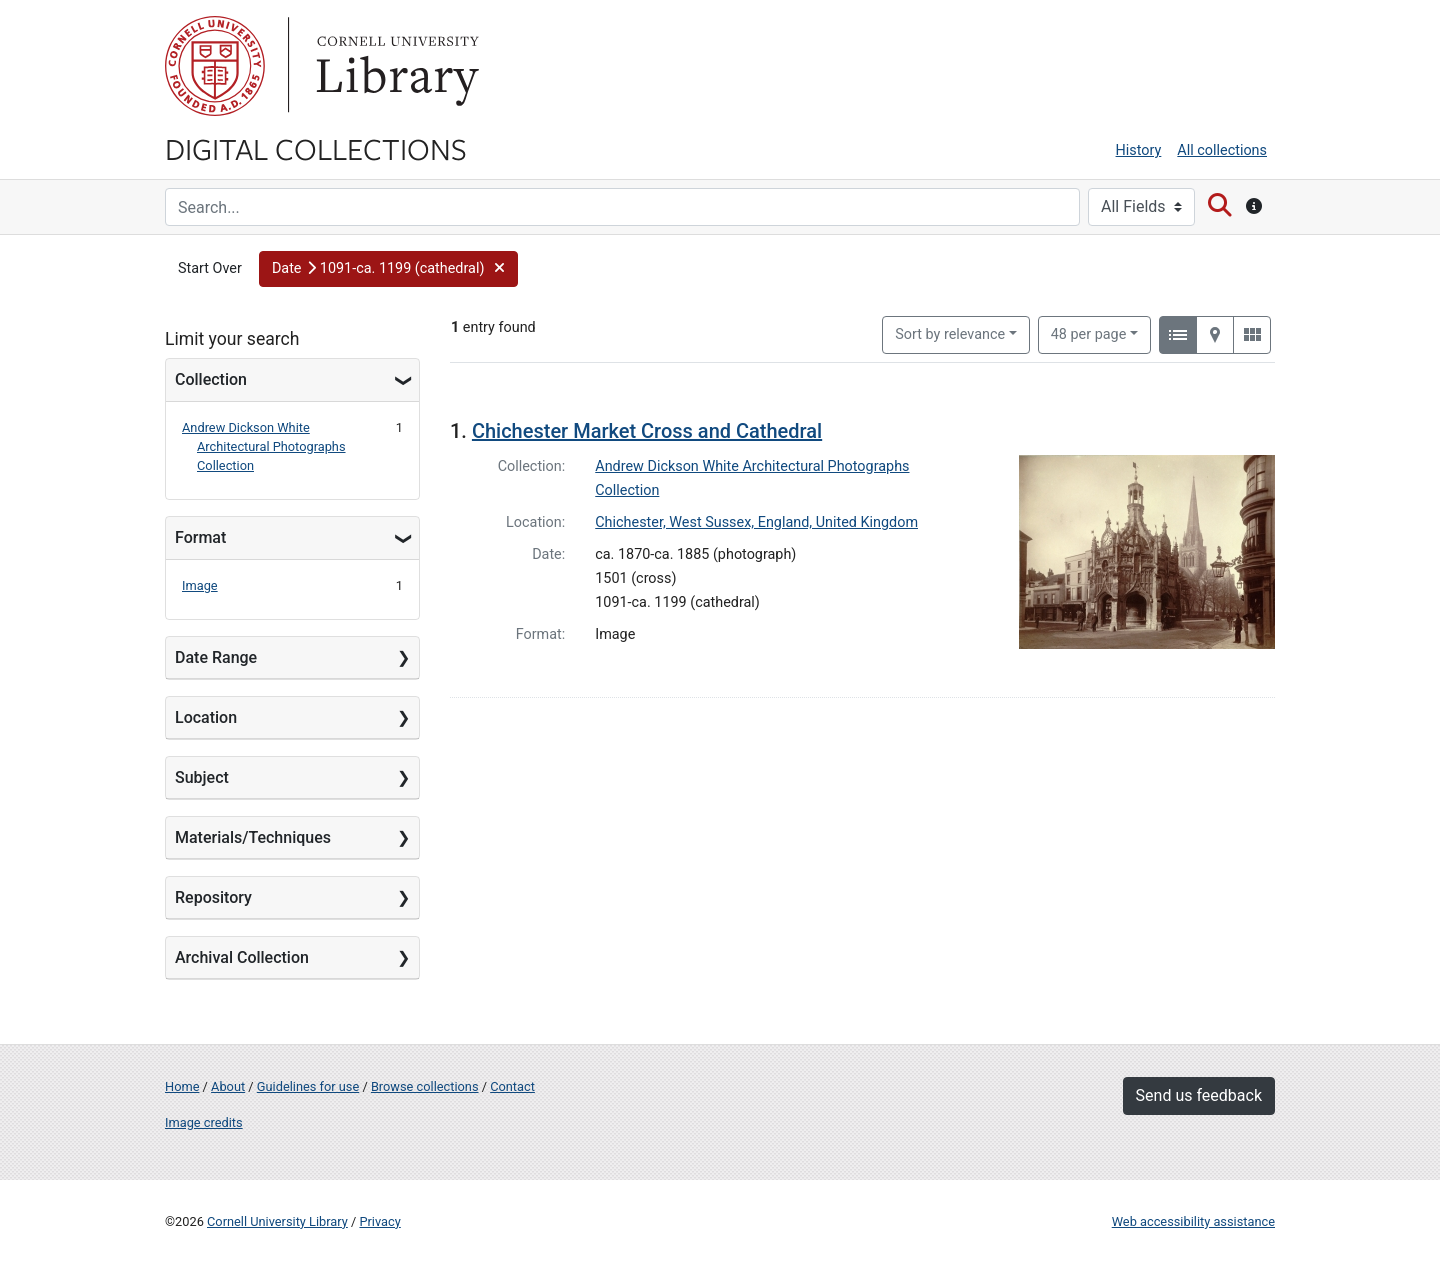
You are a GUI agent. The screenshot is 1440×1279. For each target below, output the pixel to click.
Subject (202, 777)
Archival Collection (242, 957)
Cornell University (215, 66)
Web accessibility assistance (1193, 1221)
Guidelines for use (308, 1086)
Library (395, 66)
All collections (1222, 150)
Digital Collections (316, 148)
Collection (211, 379)
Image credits (204, 1122)
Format (200, 537)
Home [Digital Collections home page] (182, 1086)
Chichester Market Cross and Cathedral (647, 431)
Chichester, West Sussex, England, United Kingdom (756, 522)
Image (200, 585)
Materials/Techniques (253, 837)
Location (206, 717)
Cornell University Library (277, 1221)
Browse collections (425, 1086)
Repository (213, 897)
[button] (388, 269)
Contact (512, 1086)
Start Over (210, 268)
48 (1089, 333)
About (228, 1086)
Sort (950, 334)
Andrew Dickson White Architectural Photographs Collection (264, 446)
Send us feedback (1199, 1095)
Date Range (216, 657)
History (1139, 150)
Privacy (379, 1221)
